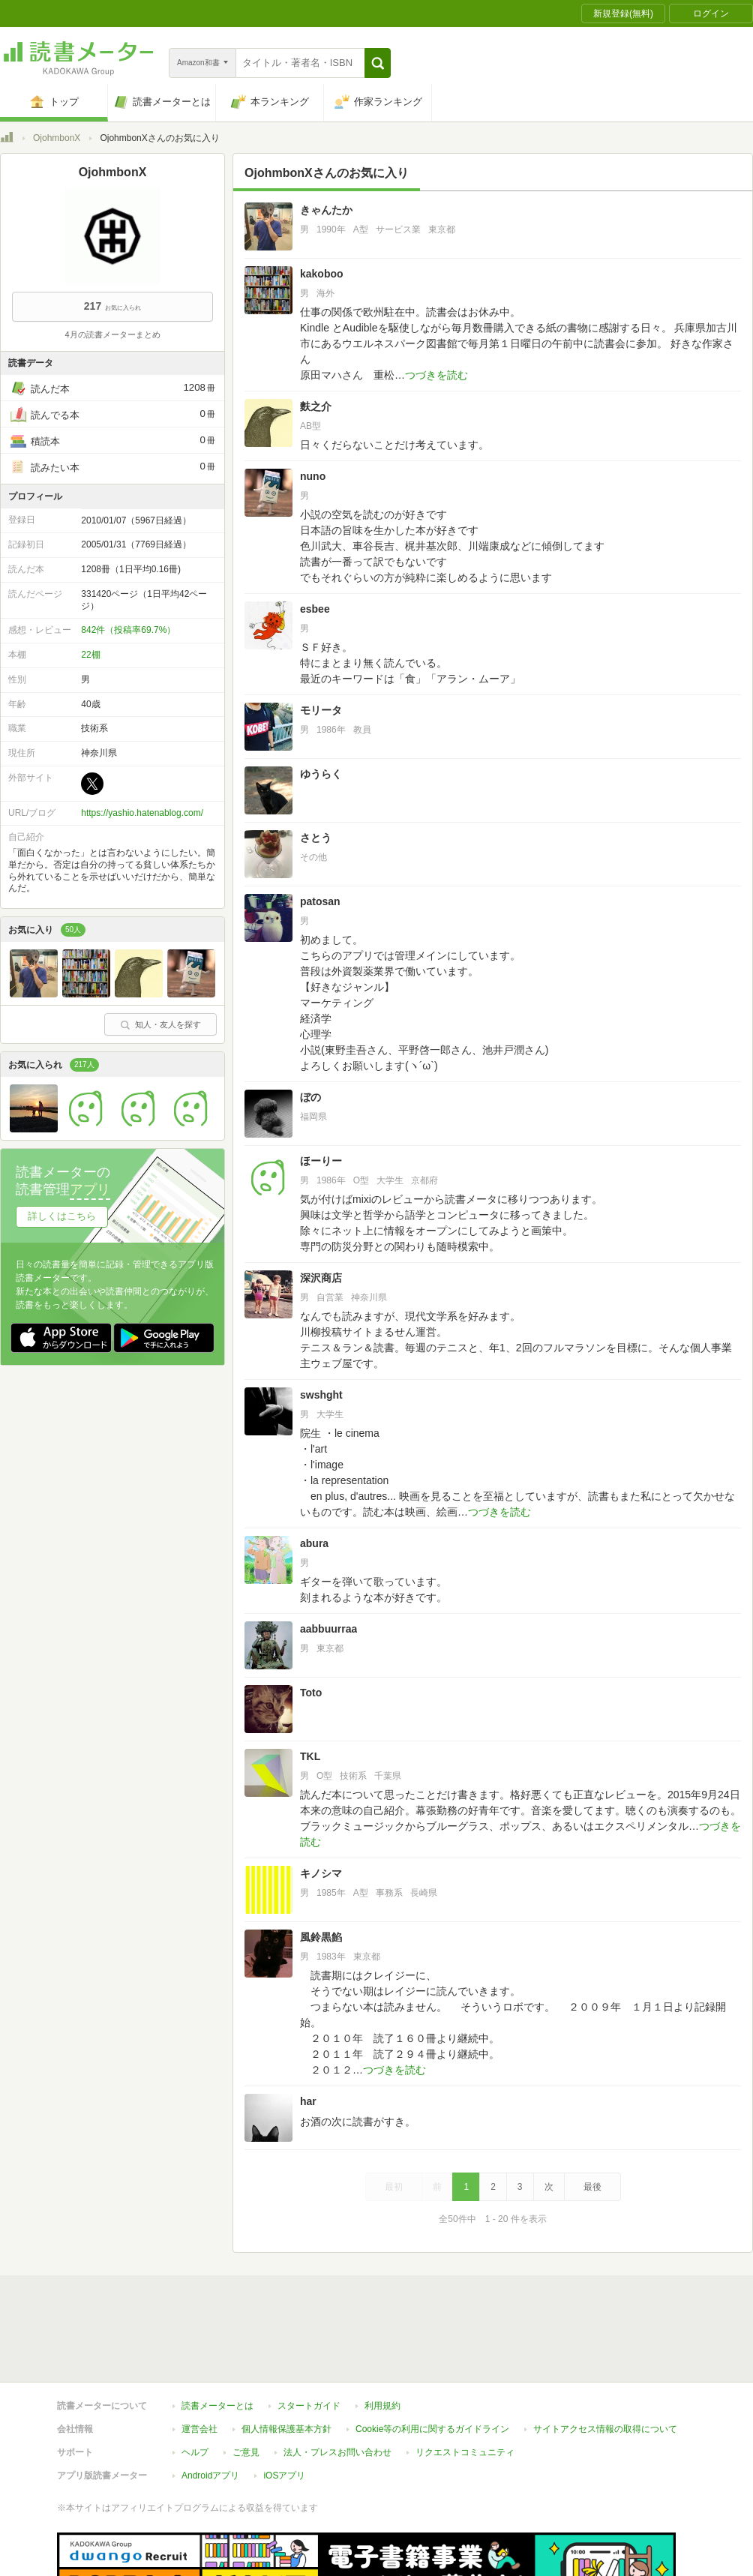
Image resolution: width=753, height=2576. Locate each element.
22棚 (90, 654)
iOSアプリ (284, 2406)
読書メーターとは (218, 2336)
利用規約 (382, 2336)
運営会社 (200, 2360)
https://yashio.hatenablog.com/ (142, 813)
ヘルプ (195, 2383)
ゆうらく (321, 774)
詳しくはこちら (62, 1216)
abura (314, 1543)
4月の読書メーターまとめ (112, 334)
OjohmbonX (56, 138)
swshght (321, 1395)
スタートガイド (309, 2336)
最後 (593, 2187)
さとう (316, 838)
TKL (310, 1756)
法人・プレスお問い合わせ (338, 2383)
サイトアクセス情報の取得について (605, 2360)
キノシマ (321, 1873)
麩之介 (316, 406)
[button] (377, 63)
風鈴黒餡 (321, 1937)
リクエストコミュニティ (465, 2383)
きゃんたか (326, 210)
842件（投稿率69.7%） (128, 630)
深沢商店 (321, 1278)
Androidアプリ (210, 2406)
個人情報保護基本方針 (287, 2360)
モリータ (321, 710)
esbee (315, 609)
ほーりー (321, 1161)
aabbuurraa (328, 1629)
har (308, 2101)
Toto (311, 1693)
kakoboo (322, 274)
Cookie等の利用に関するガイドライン (432, 2360)
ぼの (310, 1097)
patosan (320, 901)
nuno (313, 476)
